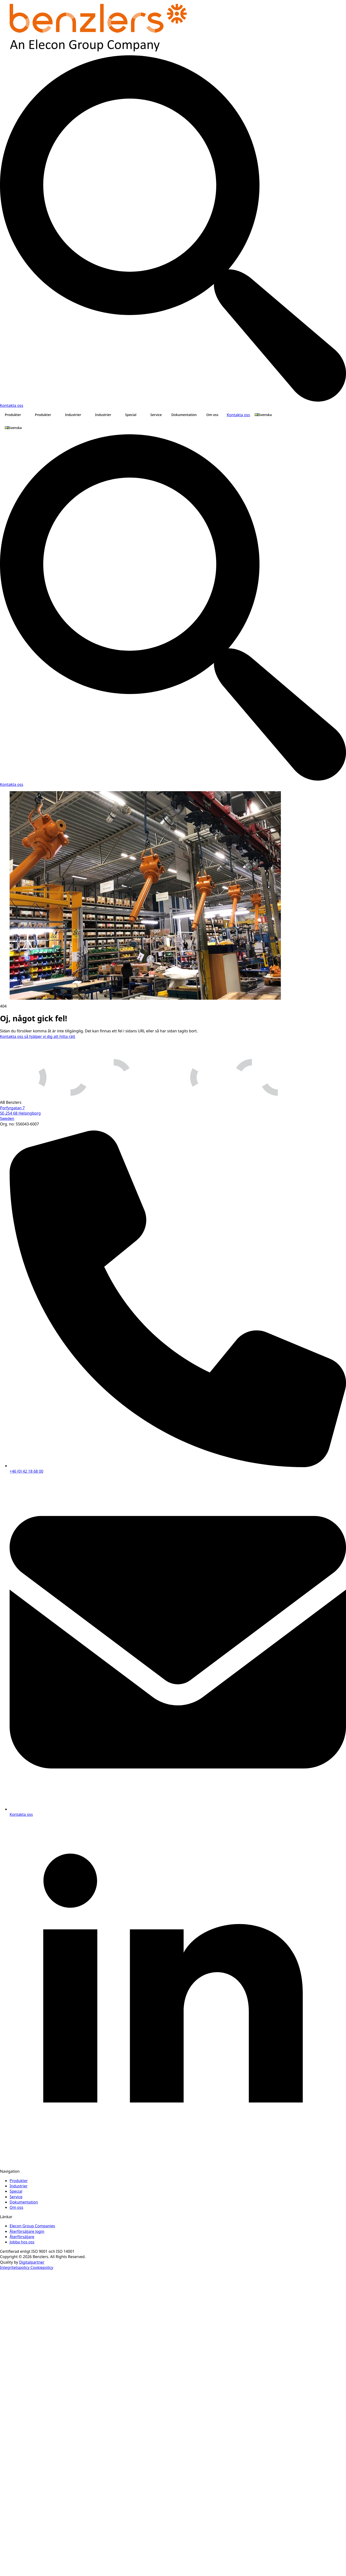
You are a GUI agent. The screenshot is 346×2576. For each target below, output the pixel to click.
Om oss (212, 414)
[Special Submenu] (141, 414)
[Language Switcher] (276, 414)
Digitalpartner (31, 2262)
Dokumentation (184, 414)
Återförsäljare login (27, 2231)
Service (156, 414)
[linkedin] (173, 2166)
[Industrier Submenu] (85, 414)
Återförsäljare (22, 2236)
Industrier (73, 414)
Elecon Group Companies (32, 2226)
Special (130, 414)
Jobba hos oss (22, 2242)
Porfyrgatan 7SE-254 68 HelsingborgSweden (20, 1113)
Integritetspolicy (15, 2267)
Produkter (13, 414)
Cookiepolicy (41, 2267)
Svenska (263, 414)
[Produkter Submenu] (25, 414)
